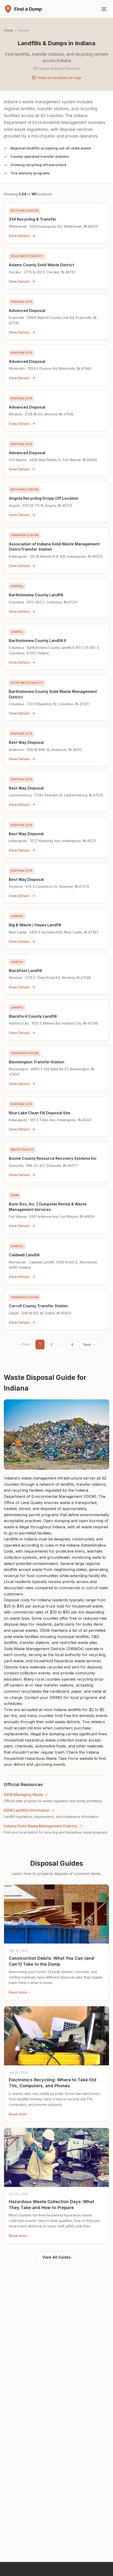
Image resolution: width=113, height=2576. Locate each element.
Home (8, 30)
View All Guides (56, 2257)
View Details (22, 236)
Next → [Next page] (89, 1344)
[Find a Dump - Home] (23, 9)
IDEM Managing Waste (26, 1794)
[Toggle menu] (104, 9)
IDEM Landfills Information (29, 1810)
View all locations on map (56, 78)
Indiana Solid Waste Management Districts (43, 1826)
